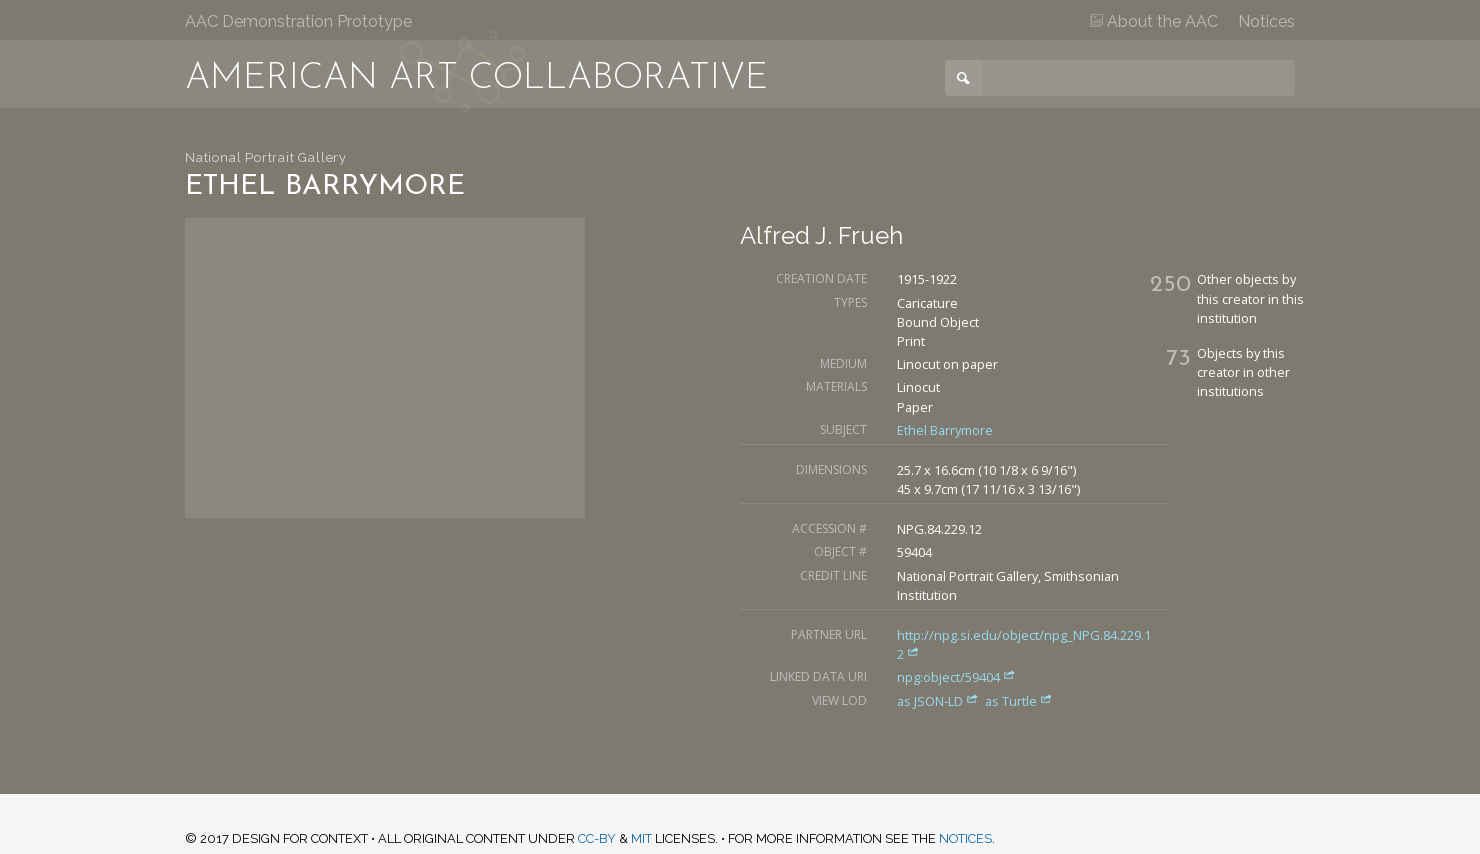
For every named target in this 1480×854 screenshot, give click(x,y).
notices (965, 838)
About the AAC (1154, 21)
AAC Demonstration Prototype (298, 21)
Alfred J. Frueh (821, 235)
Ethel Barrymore (945, 430)
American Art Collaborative (476, 79)
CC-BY (597, 838)
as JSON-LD (939, 701)
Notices (1266, 21)
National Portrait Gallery (266, 157)
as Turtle (1019, 701)
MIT (641, 838)
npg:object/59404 (956, 677)
